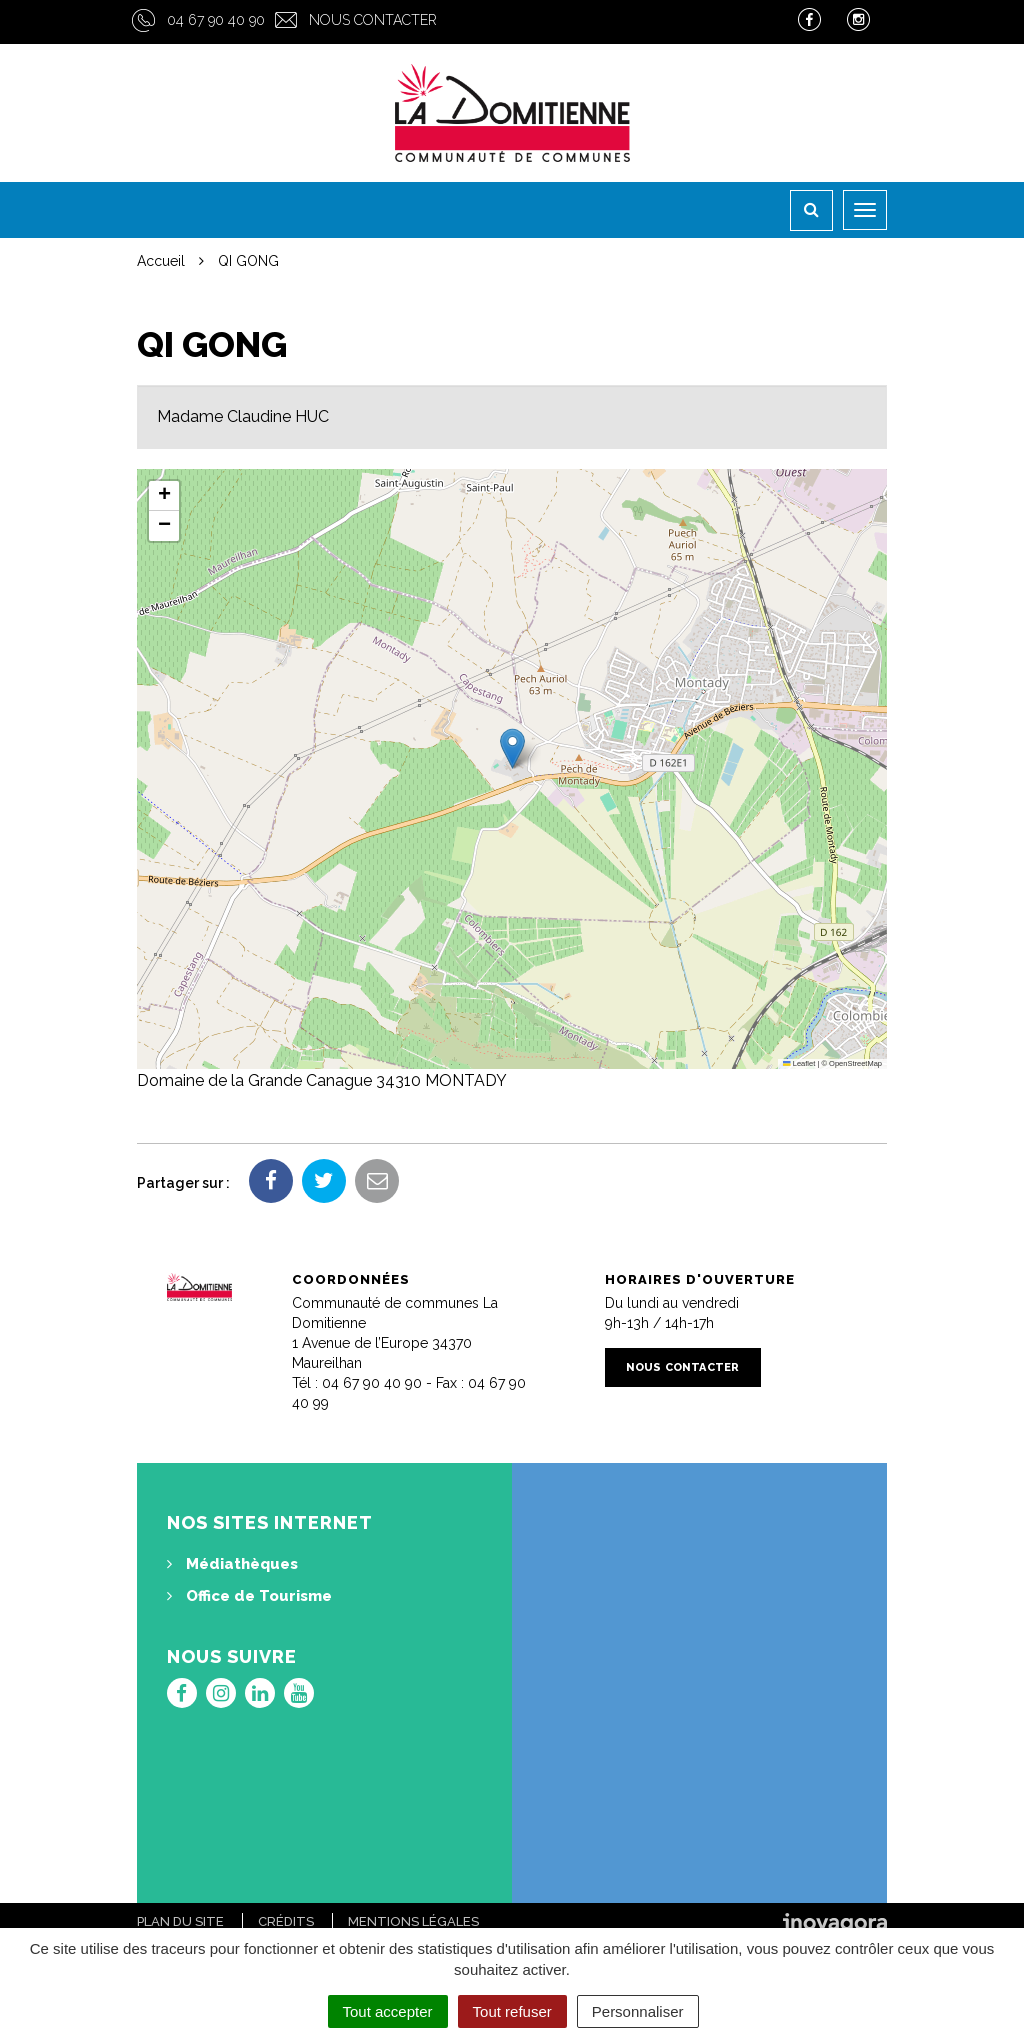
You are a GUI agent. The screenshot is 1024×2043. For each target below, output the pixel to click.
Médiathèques (232, 1564)
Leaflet (799, 1063)
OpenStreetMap (855, 1063)
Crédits (286, 1921)
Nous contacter (373, 20)
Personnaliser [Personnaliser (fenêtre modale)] (638, 2011)
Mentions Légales (413, 1921)
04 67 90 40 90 (216, 20)
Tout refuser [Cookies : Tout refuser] (512, 2011)
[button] (512, 748)
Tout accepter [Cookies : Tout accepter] (388, 2011)
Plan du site (180, 1921)
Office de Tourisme (249, 1596)
